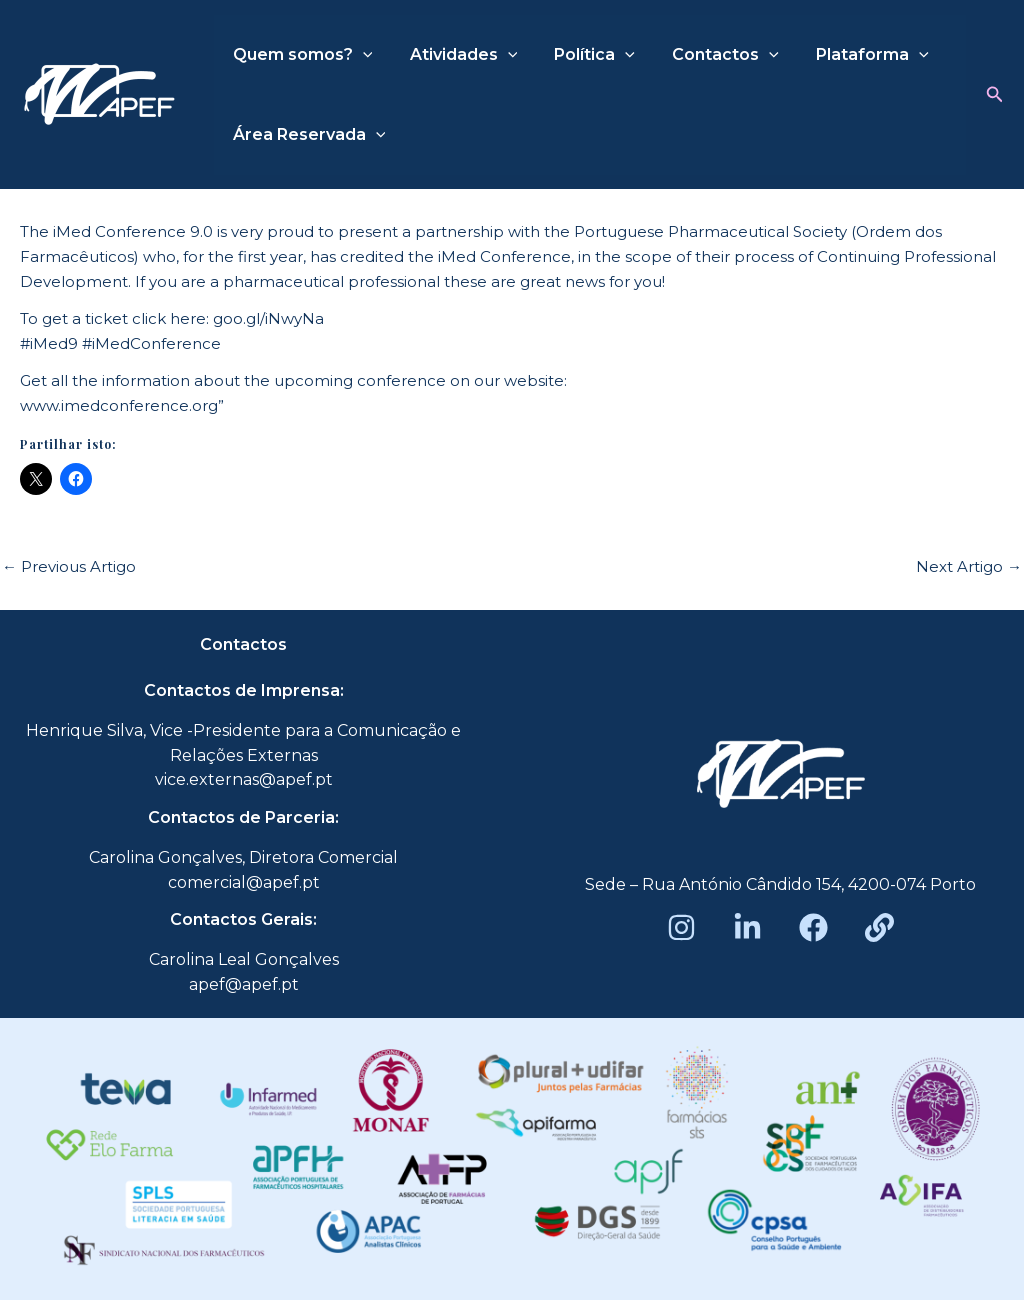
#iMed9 (49, 343)
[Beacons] (879, 927)
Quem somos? (300, 55)
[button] (995, 95)
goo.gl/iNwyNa (268, 318)
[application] (360, 55)
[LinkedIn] (747, 927)
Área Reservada (306, 135)
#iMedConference (151, 343)
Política (581, 55)
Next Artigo (969, 566)
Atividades (456, 55)
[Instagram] (681, 927)
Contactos (707, 55)
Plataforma (848, 55)
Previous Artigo (69, 566)
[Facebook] (813, 927)
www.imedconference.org (119, 405)
